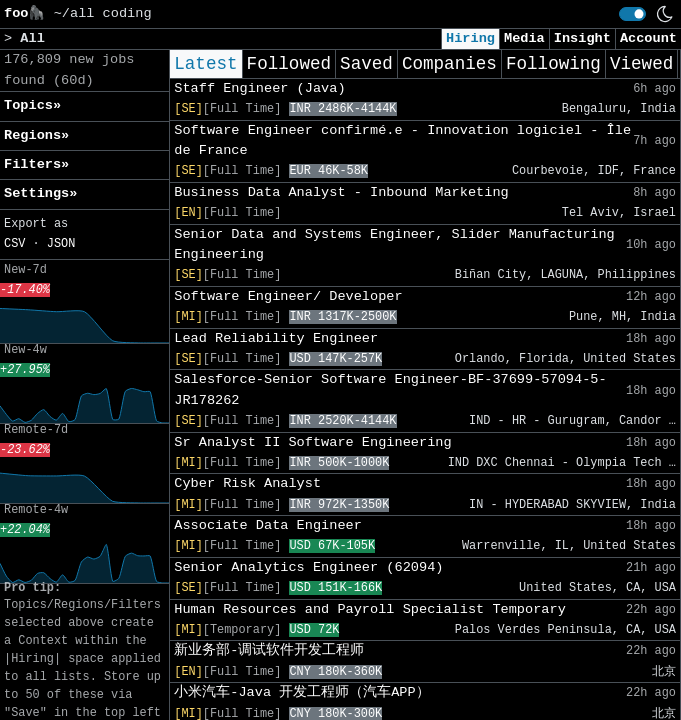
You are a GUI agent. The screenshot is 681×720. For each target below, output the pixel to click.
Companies (449, 64)
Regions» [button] (36, 135)
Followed (289, 64)
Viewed (641, 64)
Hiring (470, 38)
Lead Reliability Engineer (276, 338)
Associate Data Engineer (268, 525)
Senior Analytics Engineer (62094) (308, 567)
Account (648, 38)
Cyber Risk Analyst (247, 483)
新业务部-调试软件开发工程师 (269, 650)
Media (524, 38)
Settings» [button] (40, 193)
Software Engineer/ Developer (288, 296)
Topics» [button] (32, 105)
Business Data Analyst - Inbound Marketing (341, 192)
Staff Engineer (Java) (259, 88)
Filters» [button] (36, 164)
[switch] (632, 14)
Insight (582, 38)
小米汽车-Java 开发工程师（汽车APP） (301, 692)
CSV (14, 244)
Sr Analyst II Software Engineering (312, 442)
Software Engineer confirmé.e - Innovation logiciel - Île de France (402, 140)
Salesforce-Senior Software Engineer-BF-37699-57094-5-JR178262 (390, 389)
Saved (366, 64)
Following (553, 64)
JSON (61, 244)
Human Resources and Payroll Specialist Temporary (370, 609)
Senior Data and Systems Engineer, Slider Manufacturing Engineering (394, 244)
